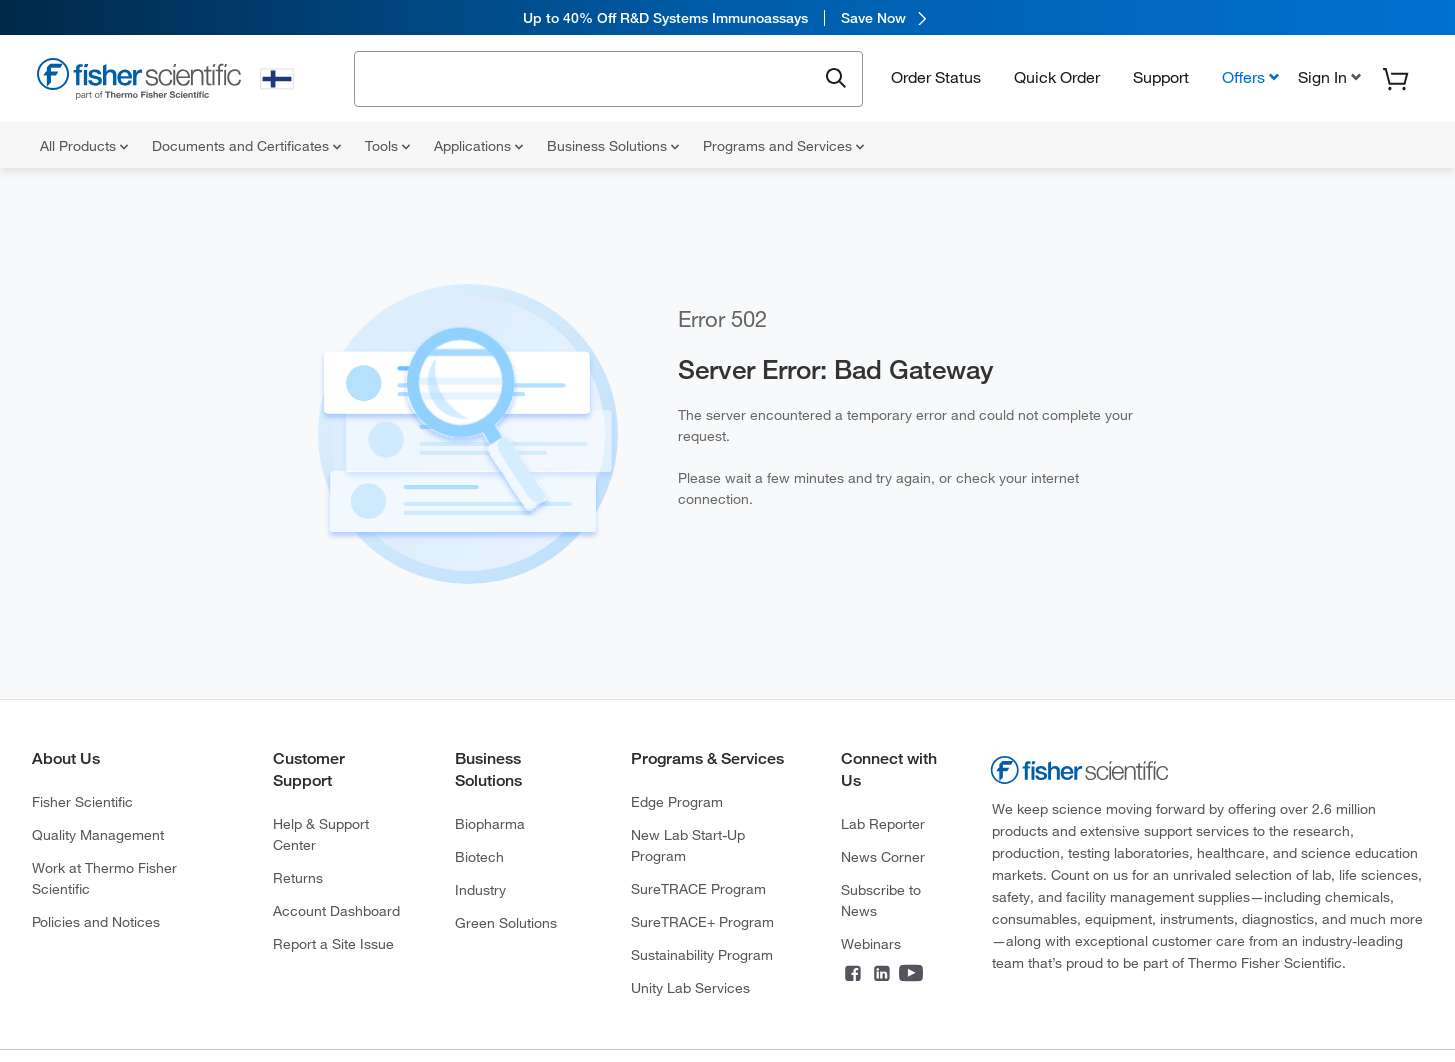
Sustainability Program (702, 955)
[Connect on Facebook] (853, 975)
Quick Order (1057, 77)
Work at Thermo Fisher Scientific (104, 878)
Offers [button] (1243, 77)
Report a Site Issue (333, 944)
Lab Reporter (883, 824)
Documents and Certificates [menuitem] (246, 146)
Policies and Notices (96, 922)
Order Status (936, 77)
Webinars (871, 944)
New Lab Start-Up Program (688, 845)
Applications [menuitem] (478, 146)
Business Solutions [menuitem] (613, 146)
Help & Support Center (321, 834)
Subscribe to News (881, 900)
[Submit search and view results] (836, 79)
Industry (480, 890)
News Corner (883, 857)
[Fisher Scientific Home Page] (139, 81)
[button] (1327, 77)
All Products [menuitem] (84, 146)
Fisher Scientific (82, 802)
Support (1161, 77)
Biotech (479, 857)
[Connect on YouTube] (911, 975)
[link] (727, 17)
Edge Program (677, 802)
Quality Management (98, 835)
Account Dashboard (336, 911)
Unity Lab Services (690, 988)
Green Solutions (506, 923)
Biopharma (490, 824)
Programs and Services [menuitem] (783, 146)
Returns (298, 878)
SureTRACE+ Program (702, 922)
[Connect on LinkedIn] (882, 975)
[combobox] (591, 77)
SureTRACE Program (698, 889)
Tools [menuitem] (387, 146)
